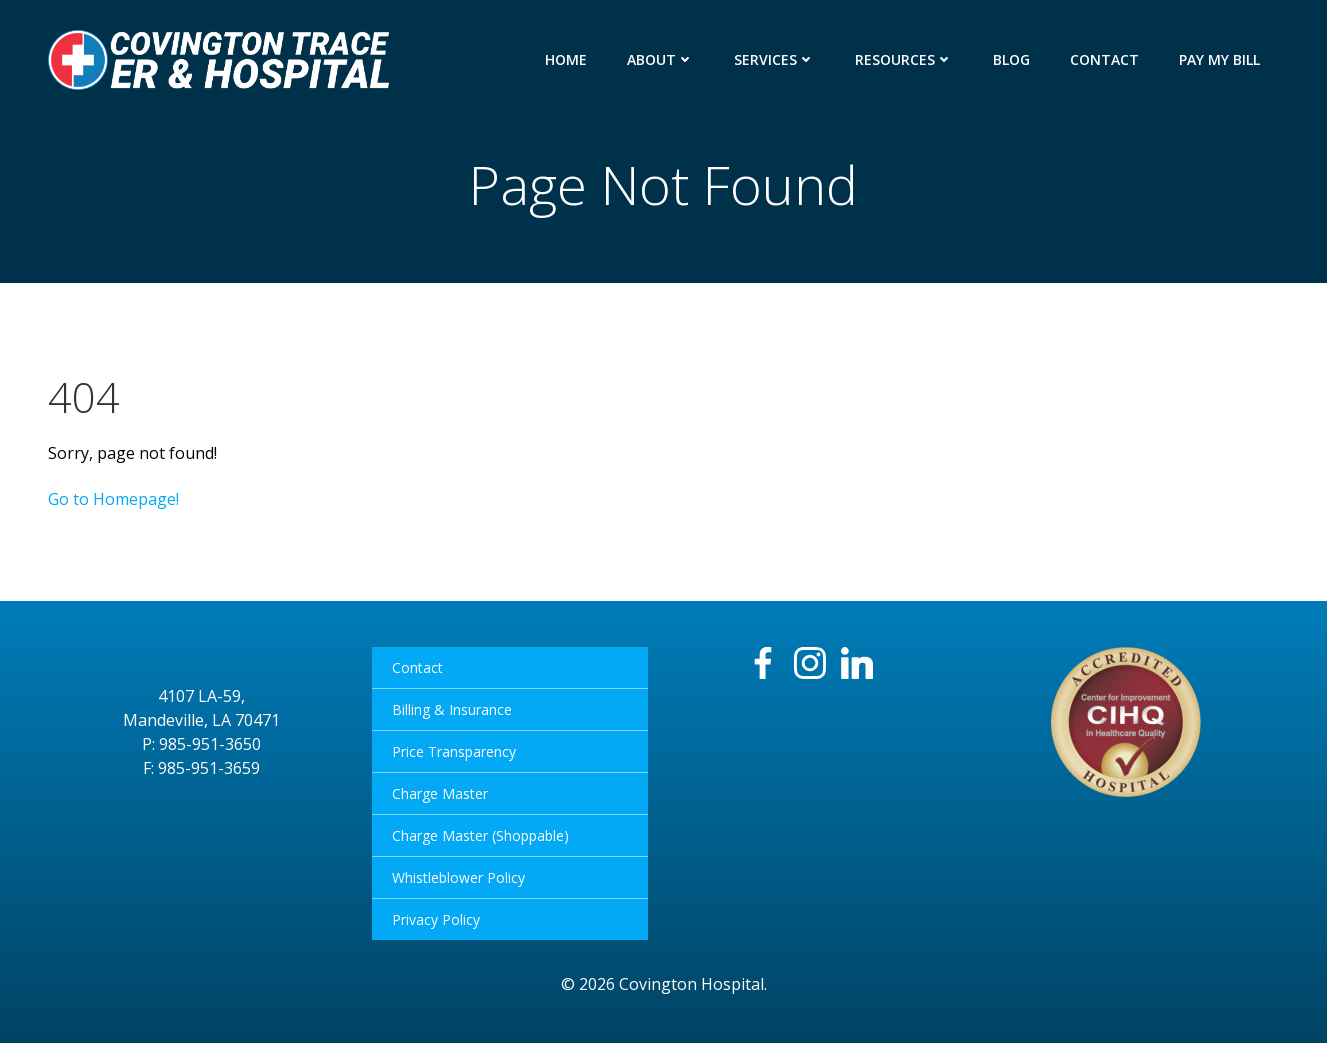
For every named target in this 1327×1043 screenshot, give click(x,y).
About (660, 59)
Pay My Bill (1219, 59)
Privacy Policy (436, 919)
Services (774, 59)
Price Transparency (454, 751)
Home (566, 59)
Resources (904, 59)
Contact (1104, 59)
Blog (1011, 59)
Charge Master (440, 793)
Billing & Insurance (452, 709)
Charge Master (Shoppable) (480, 835)
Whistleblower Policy (458, 877)
